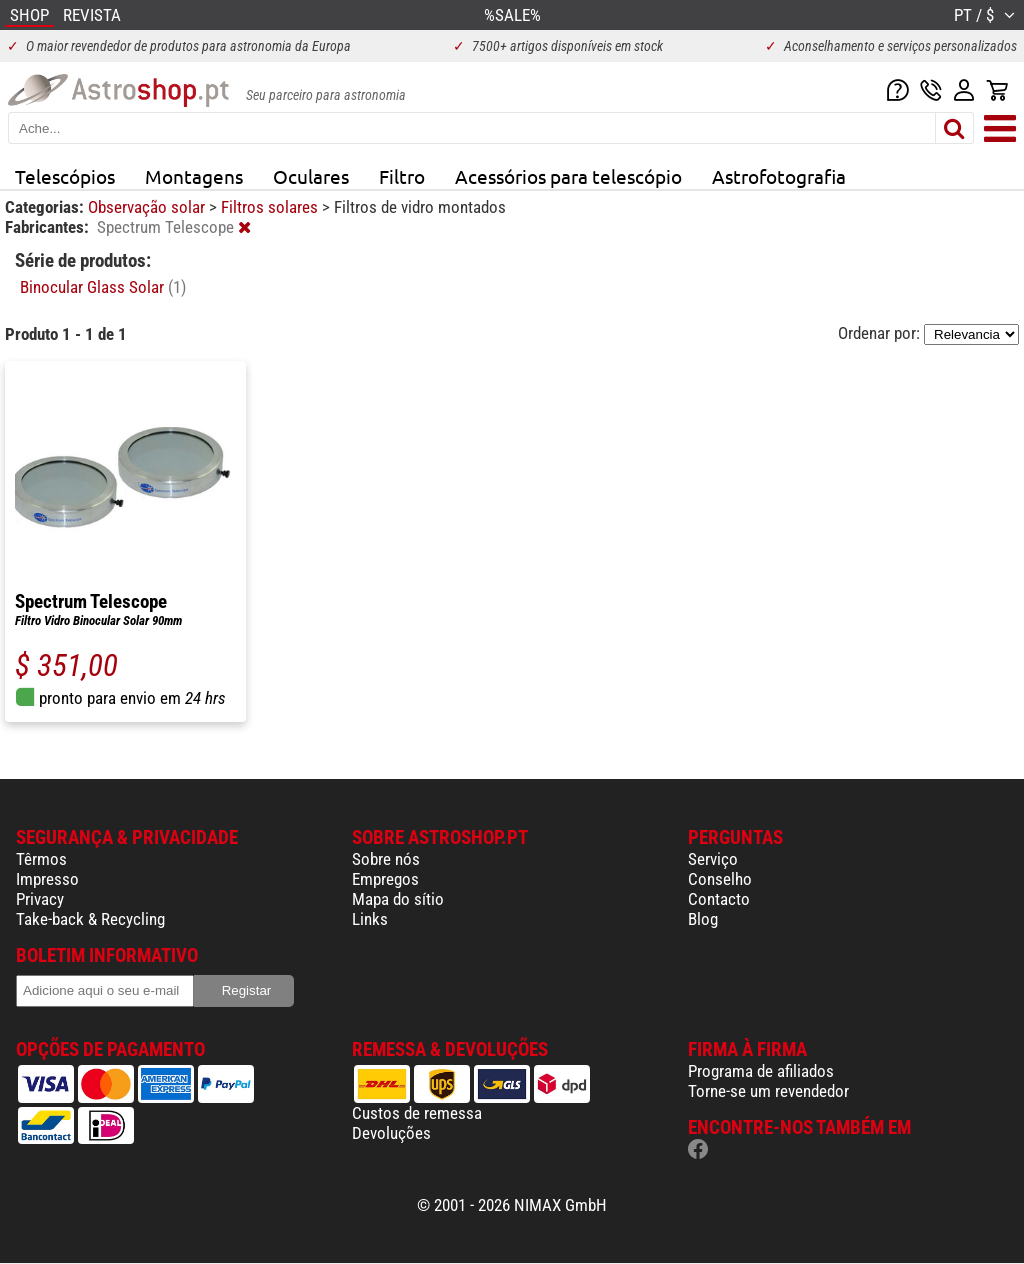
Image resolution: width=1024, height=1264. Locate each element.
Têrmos (41, 859)
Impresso (47, 879)
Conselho (720, 879)
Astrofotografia (779, 176)
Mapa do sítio (398, 899)
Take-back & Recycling (90, 919)
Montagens (194, 176)
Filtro (402, 176)
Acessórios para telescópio (568, 176)
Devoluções (391, 1133)
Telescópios (65, 176)
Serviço (713, 859)
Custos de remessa (417, 1113)
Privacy (40, 899)
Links (370, 919)
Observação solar (148, 207)
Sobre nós (386, 859)
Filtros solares (271, 207)
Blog (703, 919)
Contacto (719, 899)
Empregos (385, 879)
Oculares (311, 176)
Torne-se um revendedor (768, 1091)
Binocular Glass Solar (103, 287)
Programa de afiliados (761, 1071)
